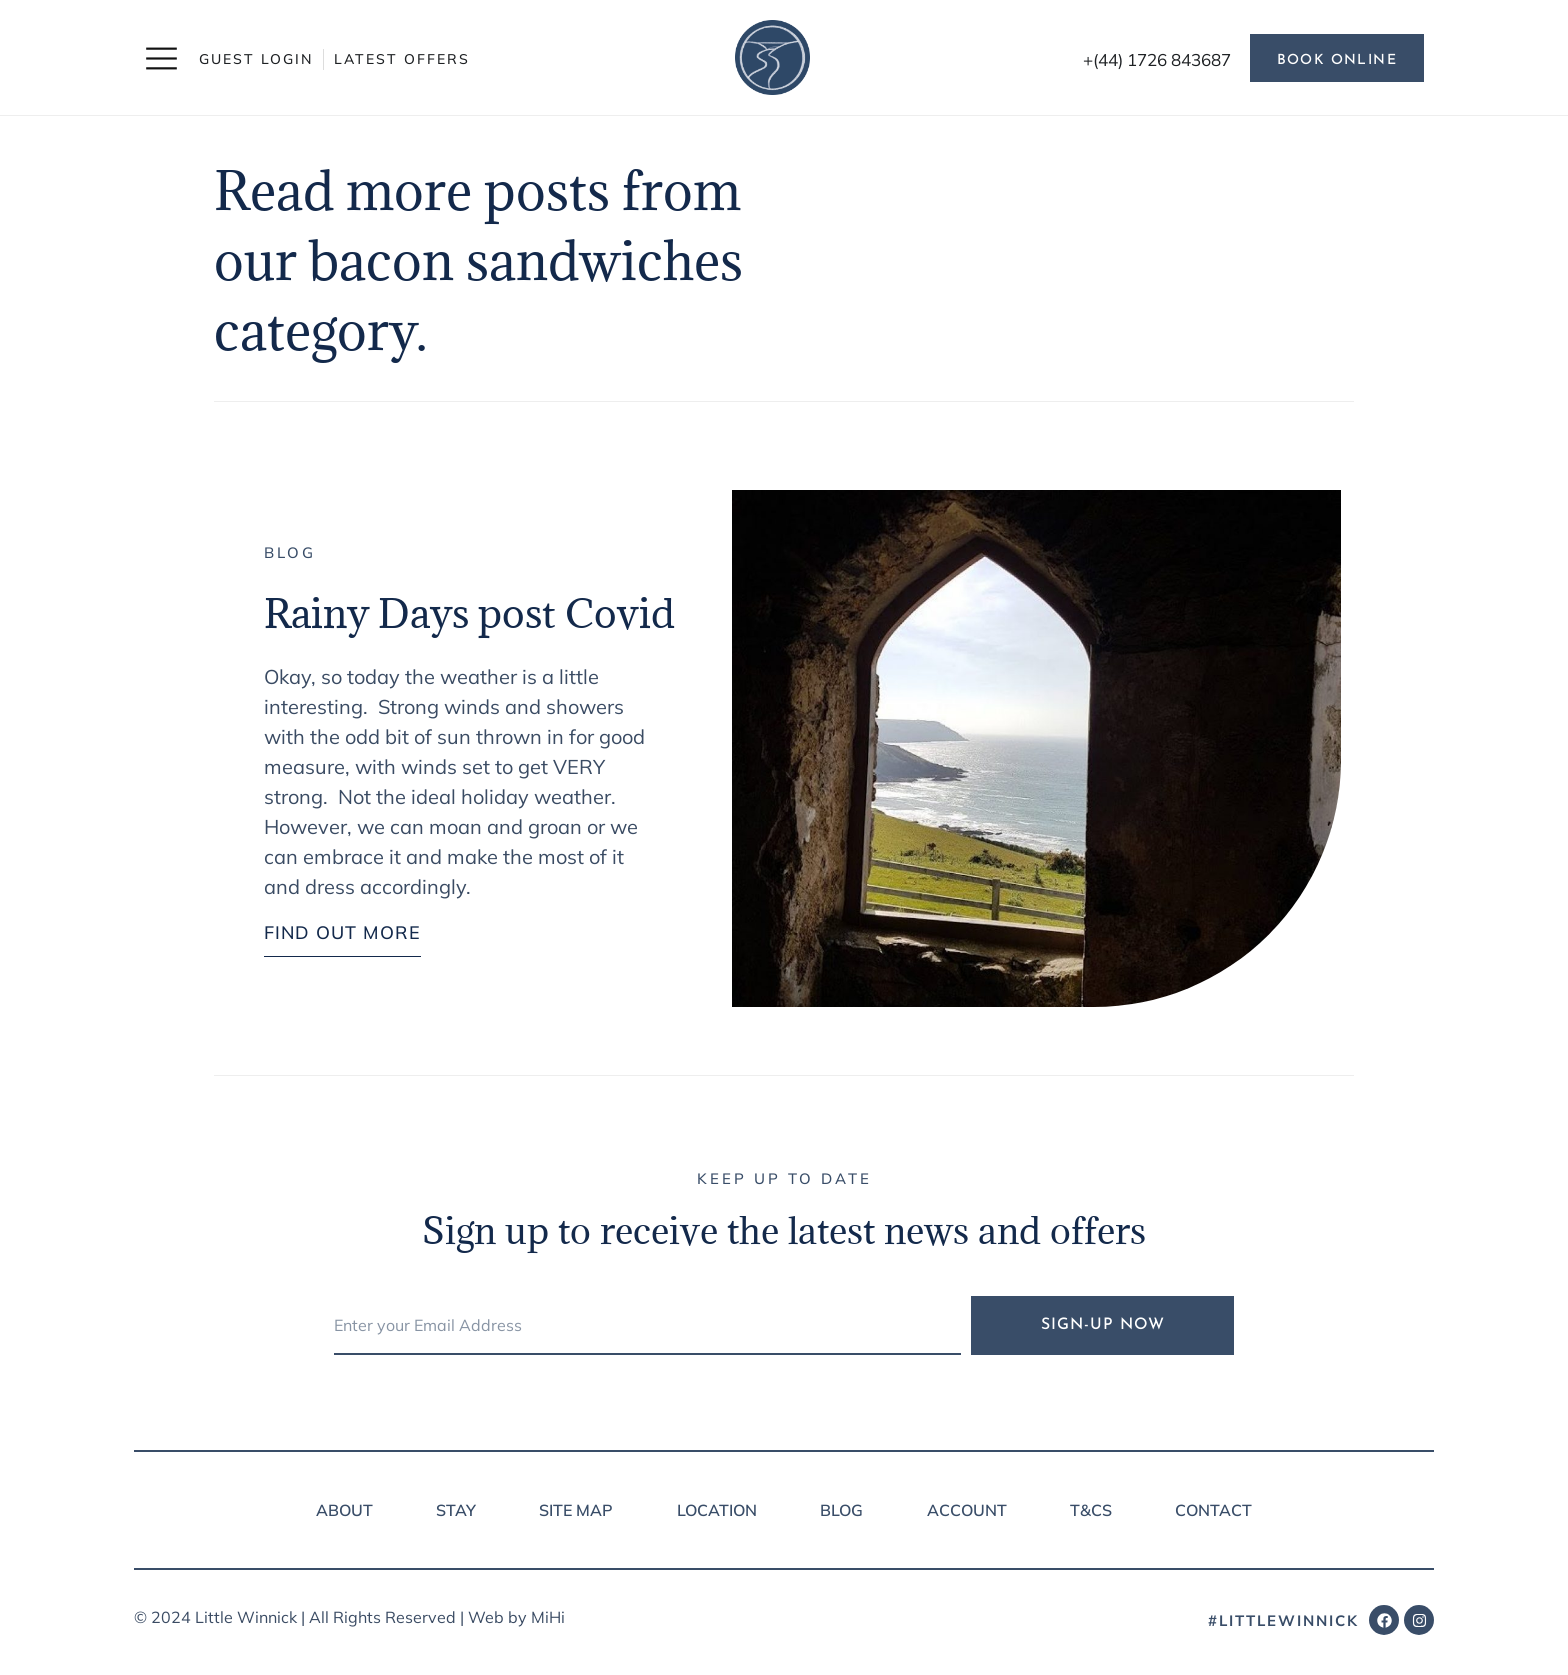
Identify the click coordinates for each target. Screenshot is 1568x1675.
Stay (456, 1510)
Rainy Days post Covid (469, 613)
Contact (1213, 1510)
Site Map (576, 1510)
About (344, 1510)
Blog (290, 552)
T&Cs (1091, 1510)
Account (967, 1510)
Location (717, 1510)
